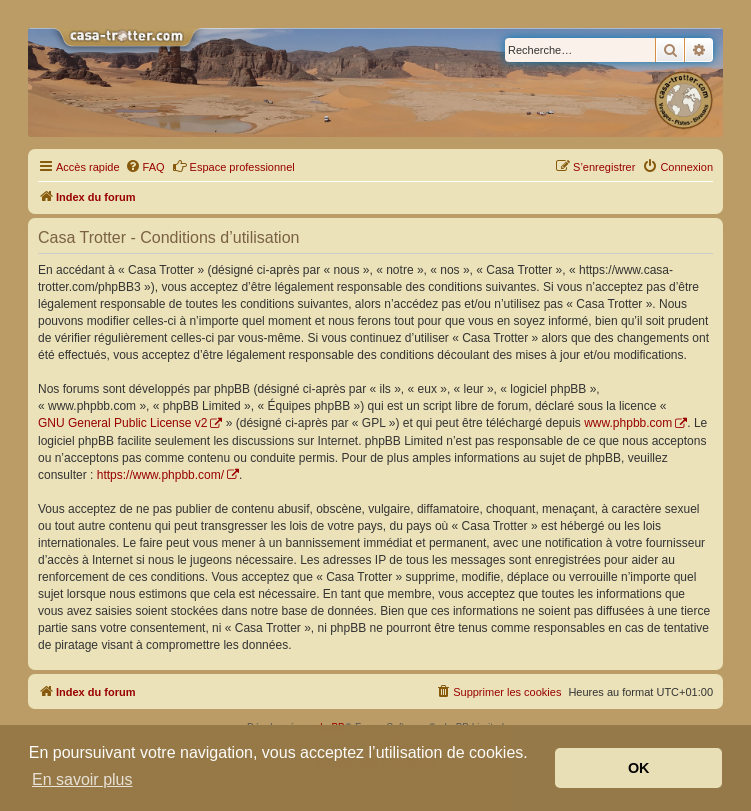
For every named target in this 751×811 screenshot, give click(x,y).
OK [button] (639, 768)
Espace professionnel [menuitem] (233, 166)
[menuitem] (145, 167)
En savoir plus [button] (82, 779)
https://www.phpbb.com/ (160, 475)
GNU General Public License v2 (122, 423)
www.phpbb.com (628, 423)
